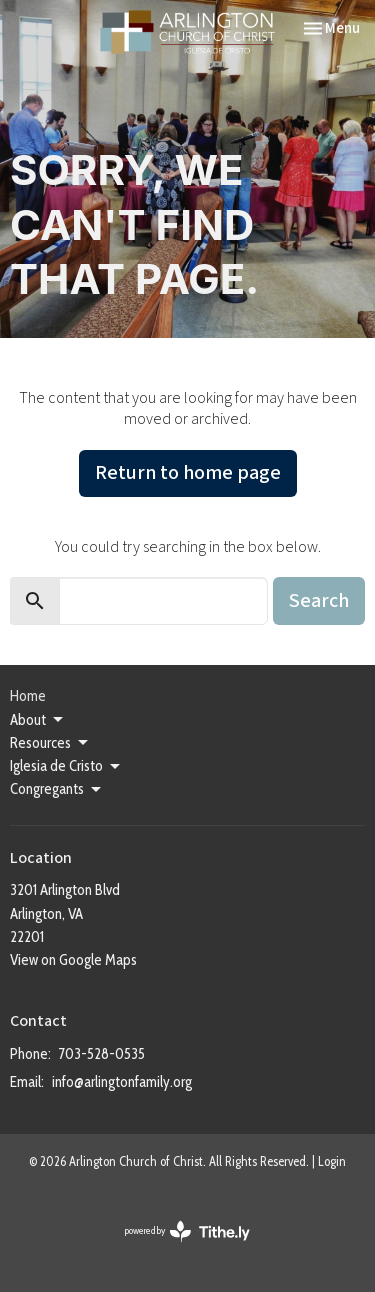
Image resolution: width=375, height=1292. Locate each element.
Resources (50, 743)
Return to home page (188, 473)
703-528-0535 (102, 1054)
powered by (187, 1231)
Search (319, 601)
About (38, 720)
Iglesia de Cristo (66, 767)
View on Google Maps (73, 960)
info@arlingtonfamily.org (122, 1082)
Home (28, 696)
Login (332, 1161)
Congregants (57, 790)
